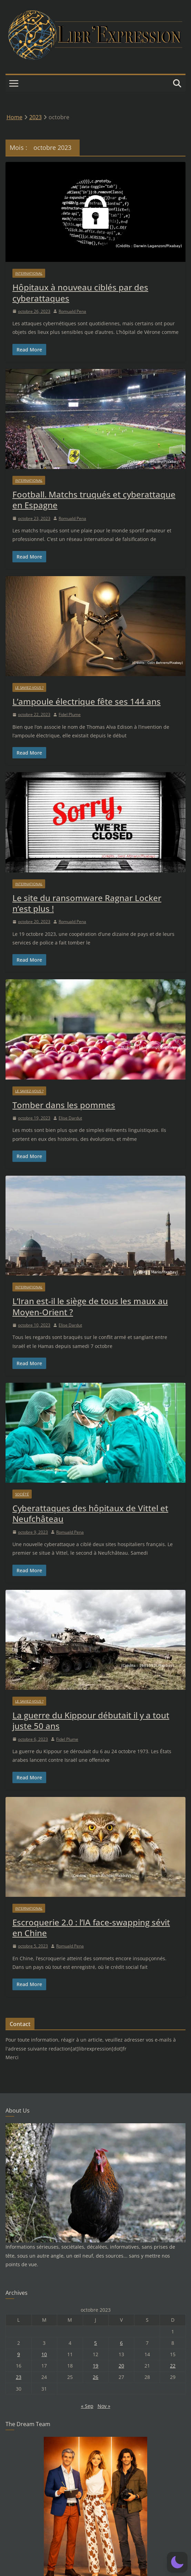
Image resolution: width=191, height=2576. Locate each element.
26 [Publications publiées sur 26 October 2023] (95, 2377)
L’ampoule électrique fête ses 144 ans (86, 701)
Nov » (104, 2406)
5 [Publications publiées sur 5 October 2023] (95, 2343)
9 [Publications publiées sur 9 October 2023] (18, 2354)
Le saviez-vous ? (29, 687)
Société (22, 1494)
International (28, 273)
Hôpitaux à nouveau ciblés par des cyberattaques (80, 293)
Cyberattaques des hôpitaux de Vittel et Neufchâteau (90, 1513)
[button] (177, 2562)
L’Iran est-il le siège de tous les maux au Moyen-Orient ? (90, 1306)
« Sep (87, 2406)
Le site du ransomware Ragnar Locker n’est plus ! (86, 903)
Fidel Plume (70, 714)
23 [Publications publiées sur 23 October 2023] (18, 2377)
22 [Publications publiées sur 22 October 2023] (172, 2365)
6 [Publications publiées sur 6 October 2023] (121, 2343)
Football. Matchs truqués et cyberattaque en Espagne (93, 500)
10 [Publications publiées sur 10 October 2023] (44, 2354)
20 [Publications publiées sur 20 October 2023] (121, 2365)
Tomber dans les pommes (63, 1105)
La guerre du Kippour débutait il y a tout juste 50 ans (90, 1720)
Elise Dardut (70, 1118)
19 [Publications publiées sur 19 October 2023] (95, 2365)
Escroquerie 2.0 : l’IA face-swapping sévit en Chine (91, 1927)
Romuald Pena (72, 311)
